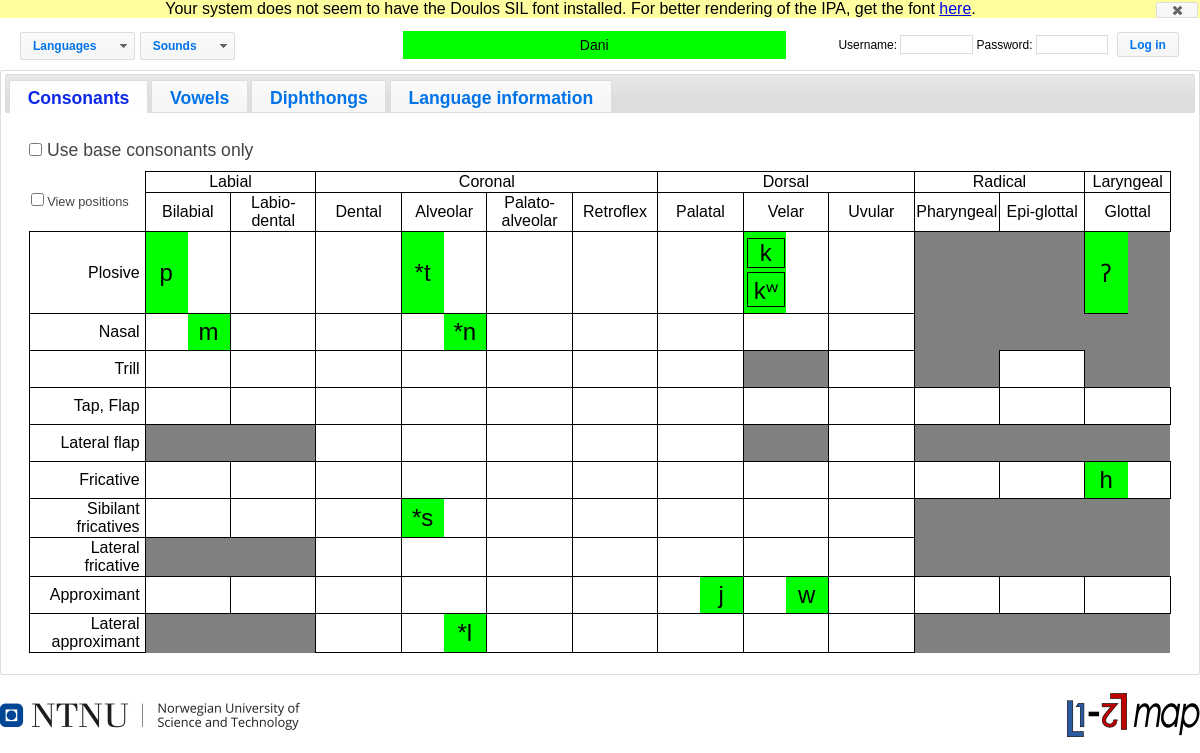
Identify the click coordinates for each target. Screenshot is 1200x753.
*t (423, 272)
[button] (1177, 10)
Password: (1005, 45)
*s (422, 517)
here (955, 8)
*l (464, 632)
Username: (869, 45)
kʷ (766, 290)
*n (464, 331)
